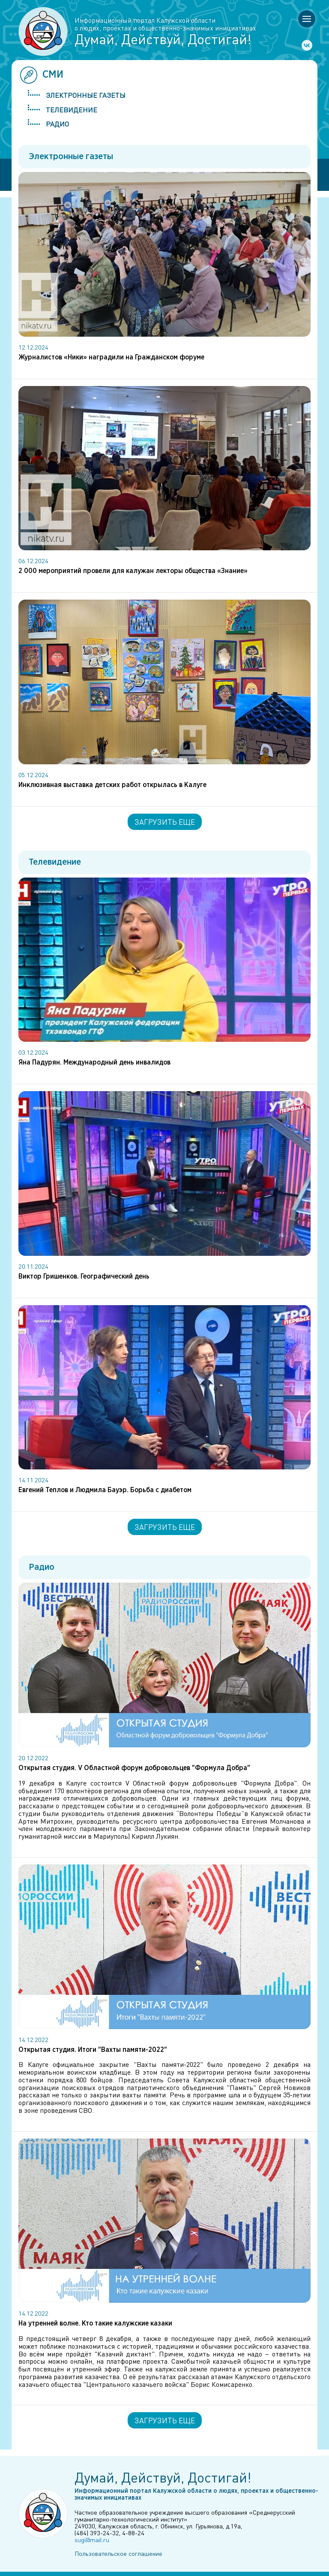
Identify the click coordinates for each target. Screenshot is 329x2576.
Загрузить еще (165, 821)
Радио (57, 123)
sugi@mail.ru (92, 2539)
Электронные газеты (86, 95)
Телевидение (71, 109)
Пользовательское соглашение (118, 2553)
